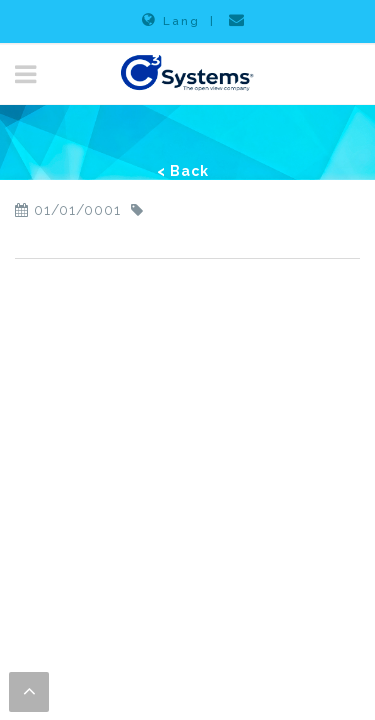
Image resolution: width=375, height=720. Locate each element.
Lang (171, 20)
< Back (183, 171)
